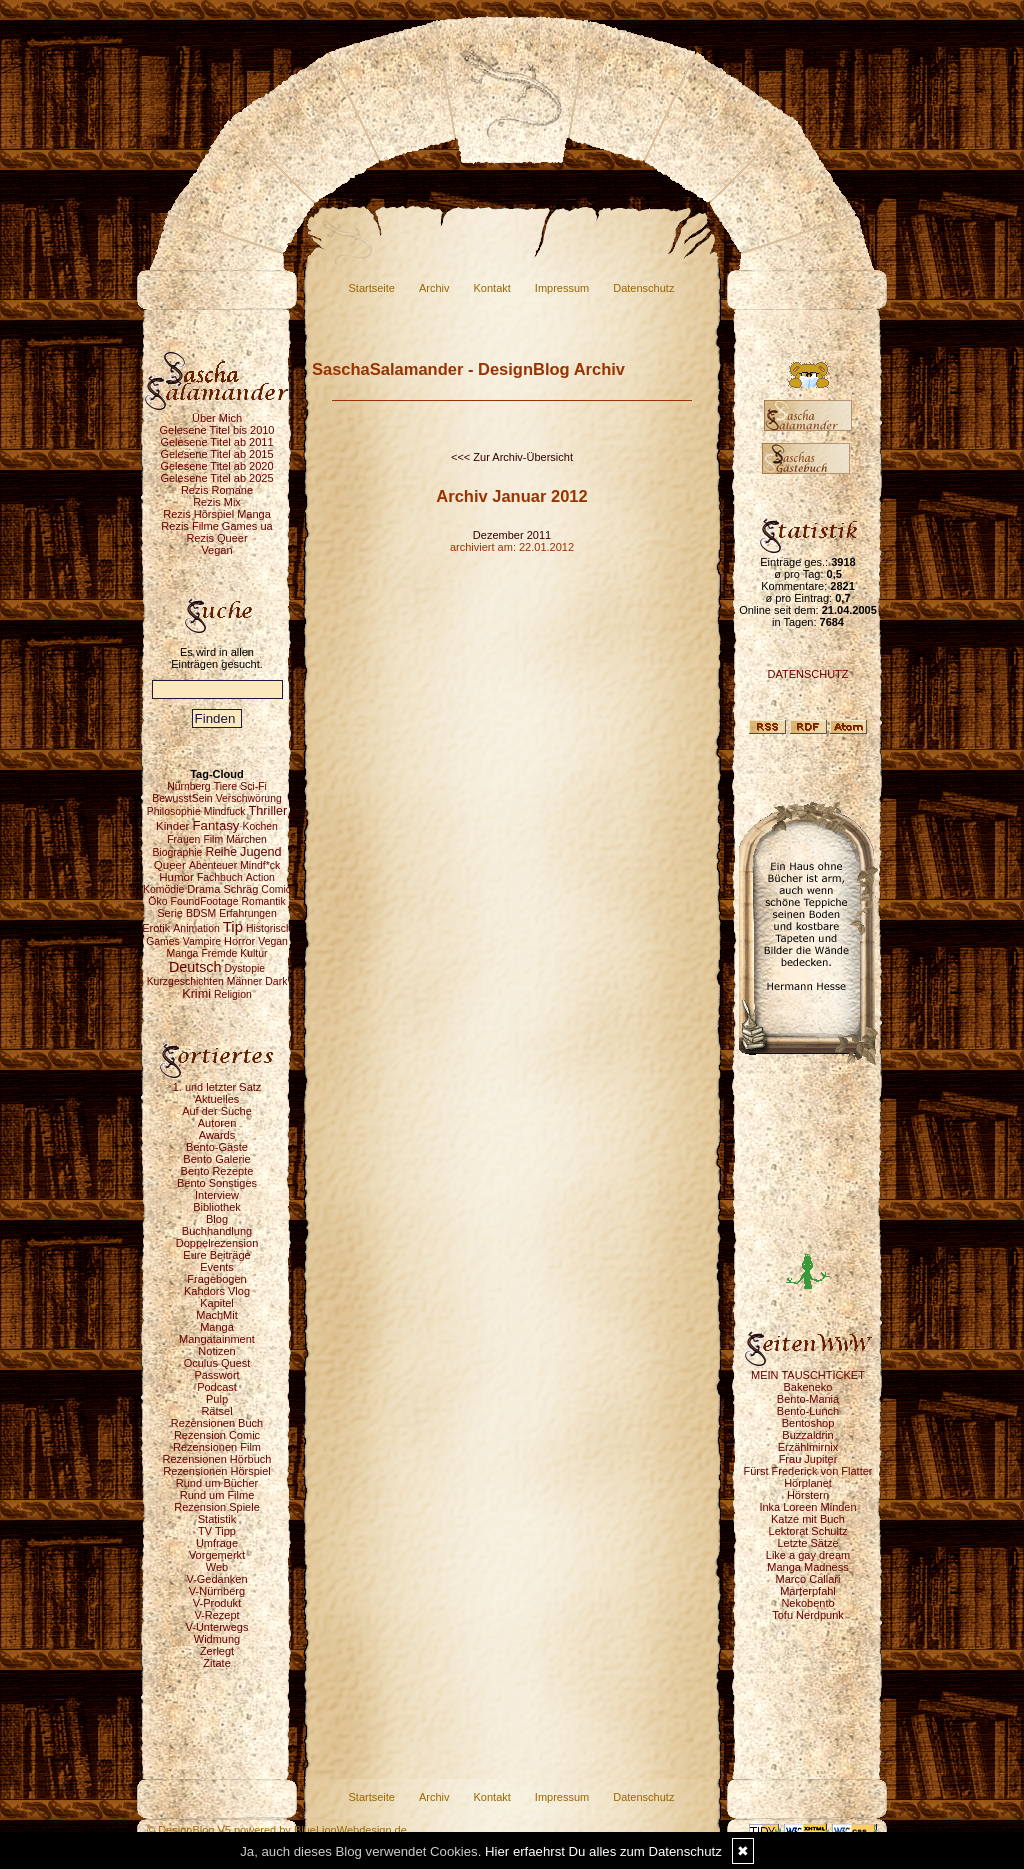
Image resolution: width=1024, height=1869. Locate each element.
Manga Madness (807, 1567)
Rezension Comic (217, 1435)
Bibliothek (217, 1207)
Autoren (217, 1123)
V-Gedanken (216, 1579)
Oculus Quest (217, 1363)
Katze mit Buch (808, 1519)
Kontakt (492, 288)
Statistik (217, 1519)
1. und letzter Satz (217, 1087)
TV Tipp (217, 1531)
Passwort (216, 1375)
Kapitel (217, 1303)
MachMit (217, 1315)
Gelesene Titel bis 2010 (217, 430)
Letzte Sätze (807, 1543)
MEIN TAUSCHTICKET (808, 1375)
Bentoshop (808, 1423)
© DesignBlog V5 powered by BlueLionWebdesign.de (277, 1830)
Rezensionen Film (217, 1447)
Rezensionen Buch (217, 1423)
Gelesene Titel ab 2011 (216, 442)
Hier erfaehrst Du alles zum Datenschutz (603, 1851)
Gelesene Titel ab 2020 (216, 466)
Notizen (216, 1351)
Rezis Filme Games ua (216, 526)
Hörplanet (808, 1483)
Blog (217, 1219)
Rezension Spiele (217, 1507)
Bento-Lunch (808, 1411)
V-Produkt (217, 1603)
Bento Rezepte (217, 1171)
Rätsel (216, 1411)
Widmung (217, 1639)
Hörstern (808, 1495)
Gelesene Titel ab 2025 (216, 478)
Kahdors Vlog (217, 1291)
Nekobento (807, 1603)
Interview (217, 1195)
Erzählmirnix (808, 1447)
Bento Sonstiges (217, 1183)
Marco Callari (808, 1579)
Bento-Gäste (217, 1147)
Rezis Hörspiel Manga (217, 514)
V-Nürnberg (217, 1591)
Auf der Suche (217, 1111)
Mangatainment (217, 1339)
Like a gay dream (808, 1555)
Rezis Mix (217, 502)
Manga (217, 1327)
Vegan (216, 550)
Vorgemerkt (217, 1555)
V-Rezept (216, 1615)
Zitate (217, 1663)
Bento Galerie (216, 1159)
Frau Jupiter (808, 1459)
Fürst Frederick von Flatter (808, 1471)
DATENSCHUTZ (807, 674)
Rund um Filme (217, 1495)
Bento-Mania (808, 1399)
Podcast (217, 1387)
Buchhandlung (217, 1231)
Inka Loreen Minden (807, 1507)
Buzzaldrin (807, 1435)
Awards (217, 1135)
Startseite (372, 288)
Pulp (217, 1399)
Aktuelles (217, 1099)
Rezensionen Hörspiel (217, 1471)
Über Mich (217, 418)
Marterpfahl (808, 1591)
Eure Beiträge (216, 1255)
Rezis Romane (217, 490)
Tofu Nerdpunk (808, 1615)
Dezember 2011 (512, 535)
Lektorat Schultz (808, 1531)
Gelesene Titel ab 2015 (216, 454)
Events (217, 1267)
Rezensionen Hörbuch (217, 1459)
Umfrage (217, 1543)
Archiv (434, 288)
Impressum (562, 288)
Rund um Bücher (217, 1483)
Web (217, 1567)
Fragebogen (216, 1279)
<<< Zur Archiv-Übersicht (512, 457)
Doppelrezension (217, 1243)
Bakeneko (808, 1387)
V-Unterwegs (217, 1627)
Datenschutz (643, 288)
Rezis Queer (216, 538)
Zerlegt (217, 1651)
